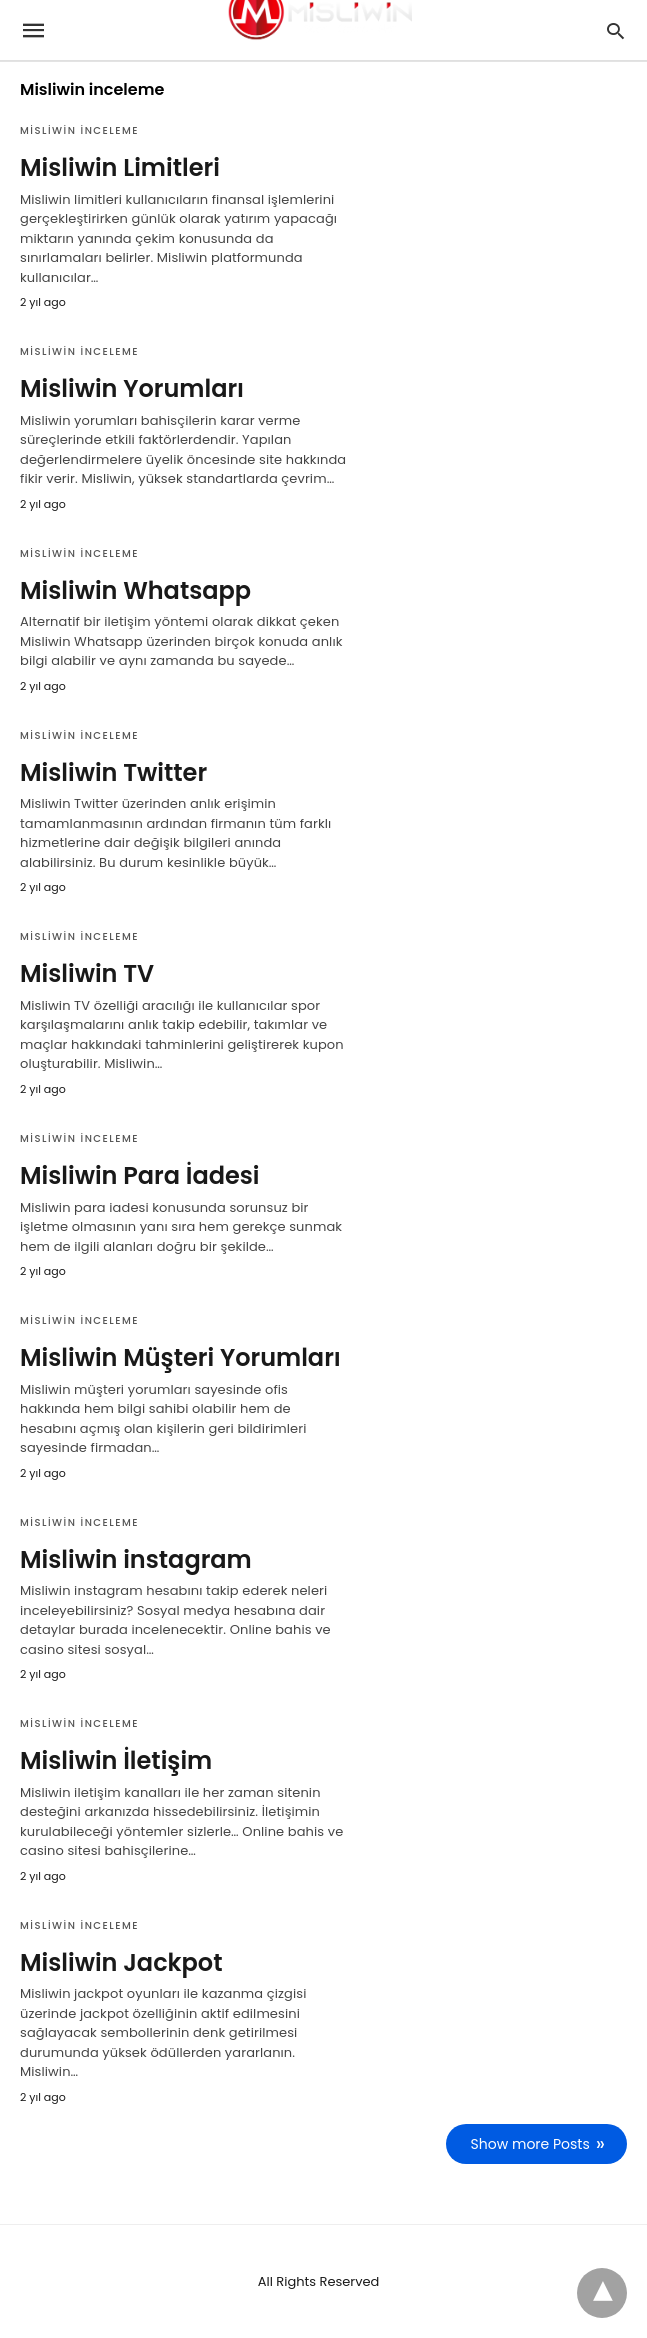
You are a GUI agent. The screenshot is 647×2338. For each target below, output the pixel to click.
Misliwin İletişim (116, 1760)
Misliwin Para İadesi (140, 1175)
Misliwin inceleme (79, 130)
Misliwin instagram (136, 1559)
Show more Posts (530, 2144)
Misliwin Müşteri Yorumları (180, 1357)
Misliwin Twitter (113, 772)
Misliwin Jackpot (121, 1962)
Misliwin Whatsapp (135, 590)
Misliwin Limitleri (120, 167)
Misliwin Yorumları (132, 388)
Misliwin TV (87, 973)
